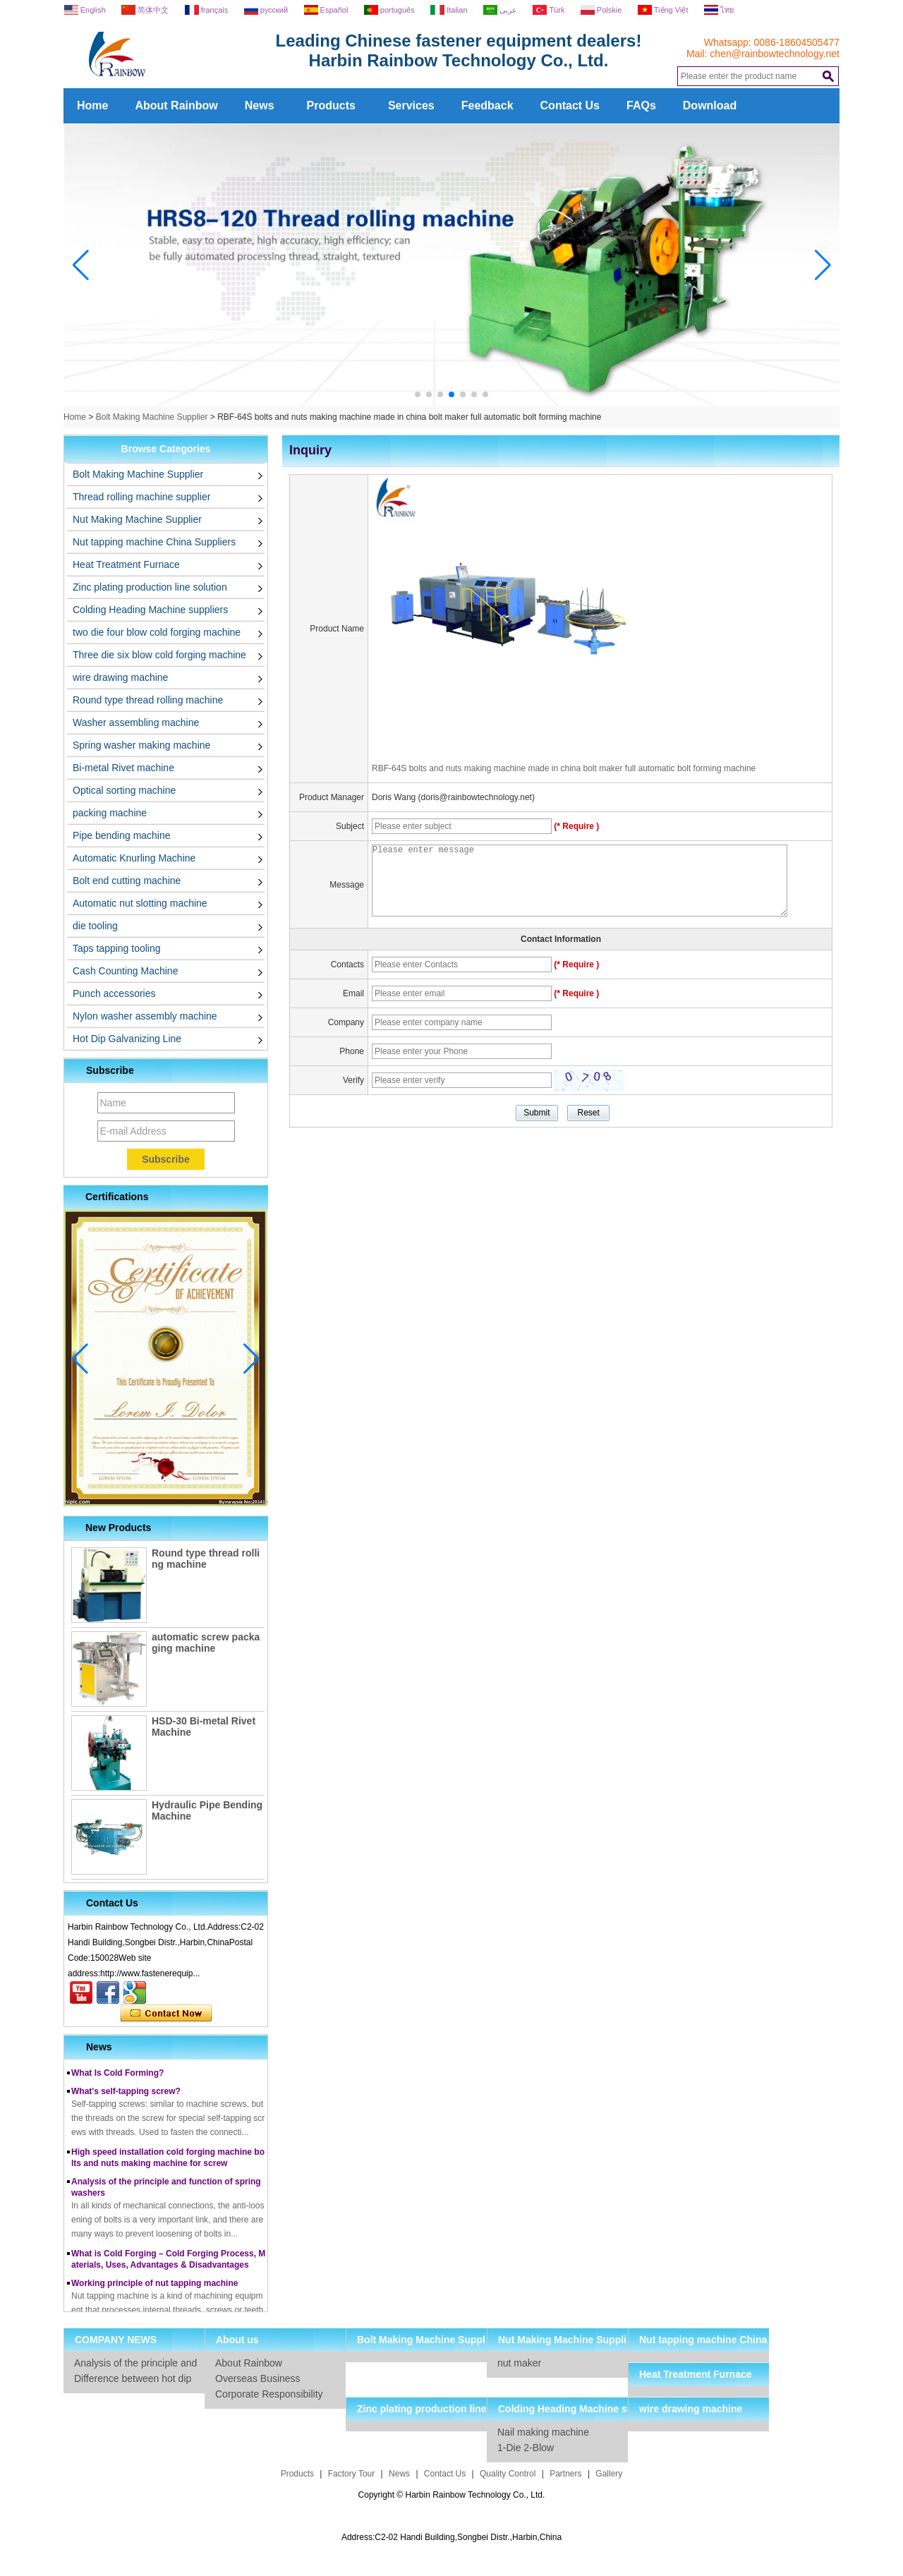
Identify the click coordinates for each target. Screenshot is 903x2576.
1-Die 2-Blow (525, 2447)
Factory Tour (351, 2474)
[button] (417, 394)
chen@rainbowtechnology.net (775, 53)
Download (710, 105)
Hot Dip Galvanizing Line (127, 1038)
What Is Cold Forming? (117, 2076)
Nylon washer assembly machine (145, 1016)
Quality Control (507, 2474)
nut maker (519, 2363)
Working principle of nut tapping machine (154, 2287)
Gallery (608, 2474)
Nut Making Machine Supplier (137, 519)
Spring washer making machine (141, 745)
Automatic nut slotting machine (140, 903)
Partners (565, 2474)
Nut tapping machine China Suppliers (154, 542)
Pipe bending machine (122, 835)
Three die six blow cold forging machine (159, 654)
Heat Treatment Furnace (126, 564)
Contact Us (570, 105)
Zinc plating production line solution (150, 587)
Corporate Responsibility (269, 2394)
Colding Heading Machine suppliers (150, 609)
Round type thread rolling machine (148, 700)
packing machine (110, 812)
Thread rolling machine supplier (141, 496)
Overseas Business (258, 2378)
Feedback (487, 105)
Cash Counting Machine (125, 970)
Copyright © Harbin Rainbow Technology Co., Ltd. (451, 2495)
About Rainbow (176, 105)
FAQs (641, 105)
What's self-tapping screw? (126, 2095)
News (259, 105)
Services (411, 105)
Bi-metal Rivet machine (123, 767)
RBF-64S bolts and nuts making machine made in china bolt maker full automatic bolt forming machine (564, 768)
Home (92, 105)
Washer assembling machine (136, 722)
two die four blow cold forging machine (157, 632)
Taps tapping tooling (117, 948)
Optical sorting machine (124, 790)
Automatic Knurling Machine (134, 858)
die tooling (95, 925)
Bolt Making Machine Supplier (152, 417)
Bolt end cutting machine (127, 880)
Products (331, 105)
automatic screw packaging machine (206, 1642)
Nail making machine (543, 2432)
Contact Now (166, 2013)
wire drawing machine (120, 677)
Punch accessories (114, 993)
